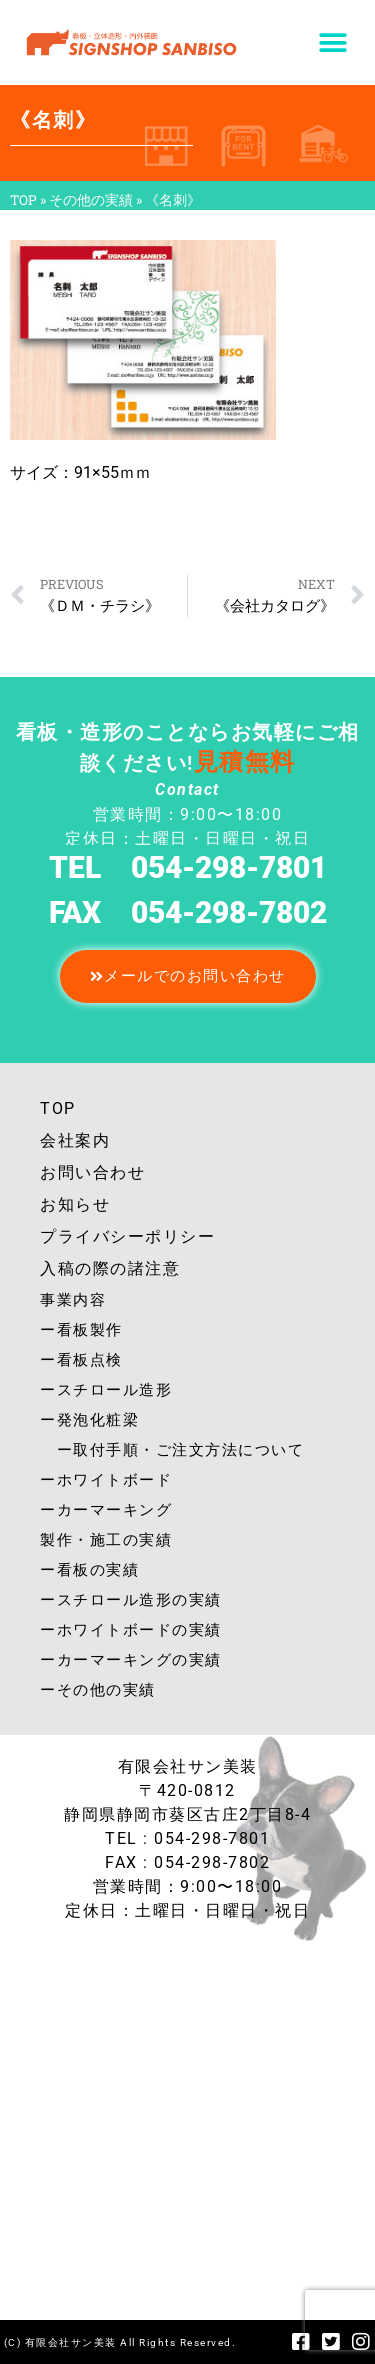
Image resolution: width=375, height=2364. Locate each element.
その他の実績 (91, 200)
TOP (23, 200)
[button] (332, 42)
